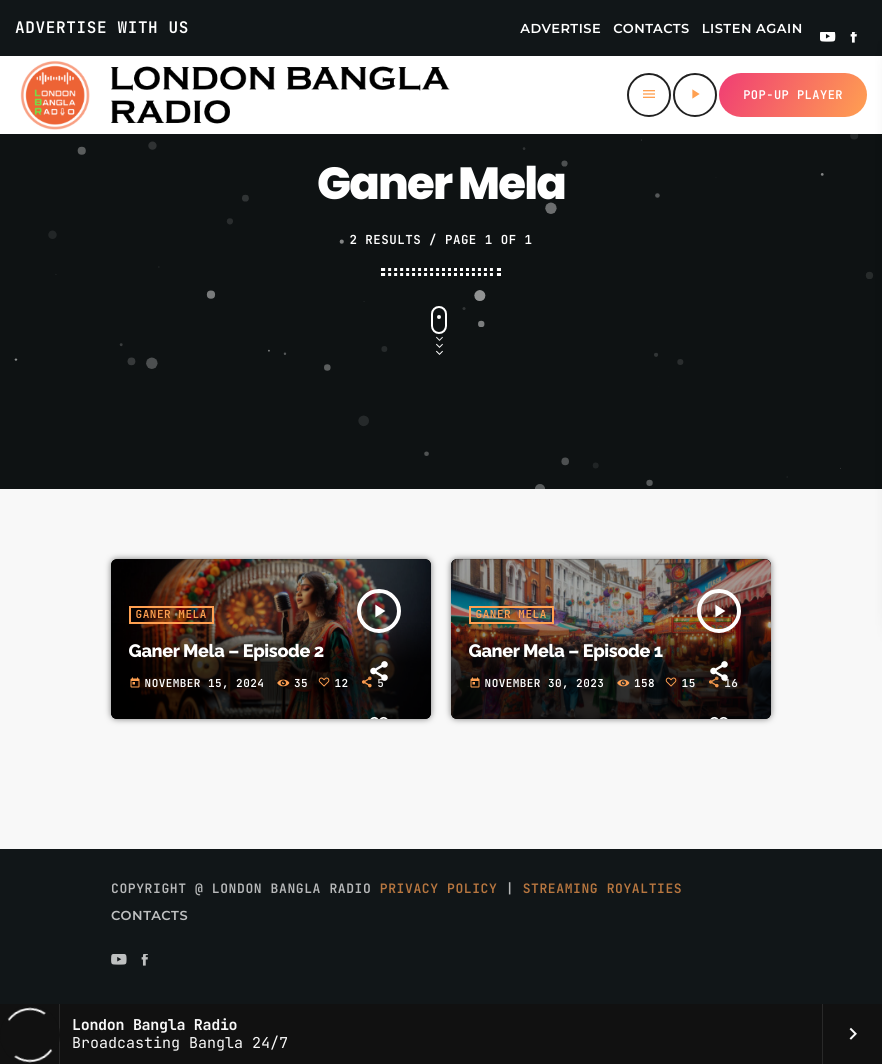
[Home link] (234, 95)
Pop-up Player (793, 95)
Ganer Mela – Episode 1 (566, 651)
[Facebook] (854, 39)
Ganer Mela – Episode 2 (226, 651)
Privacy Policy (439, 888)
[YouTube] (828, 39)
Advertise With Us (102, 27)
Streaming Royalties (603, 888)
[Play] (695, 95)
